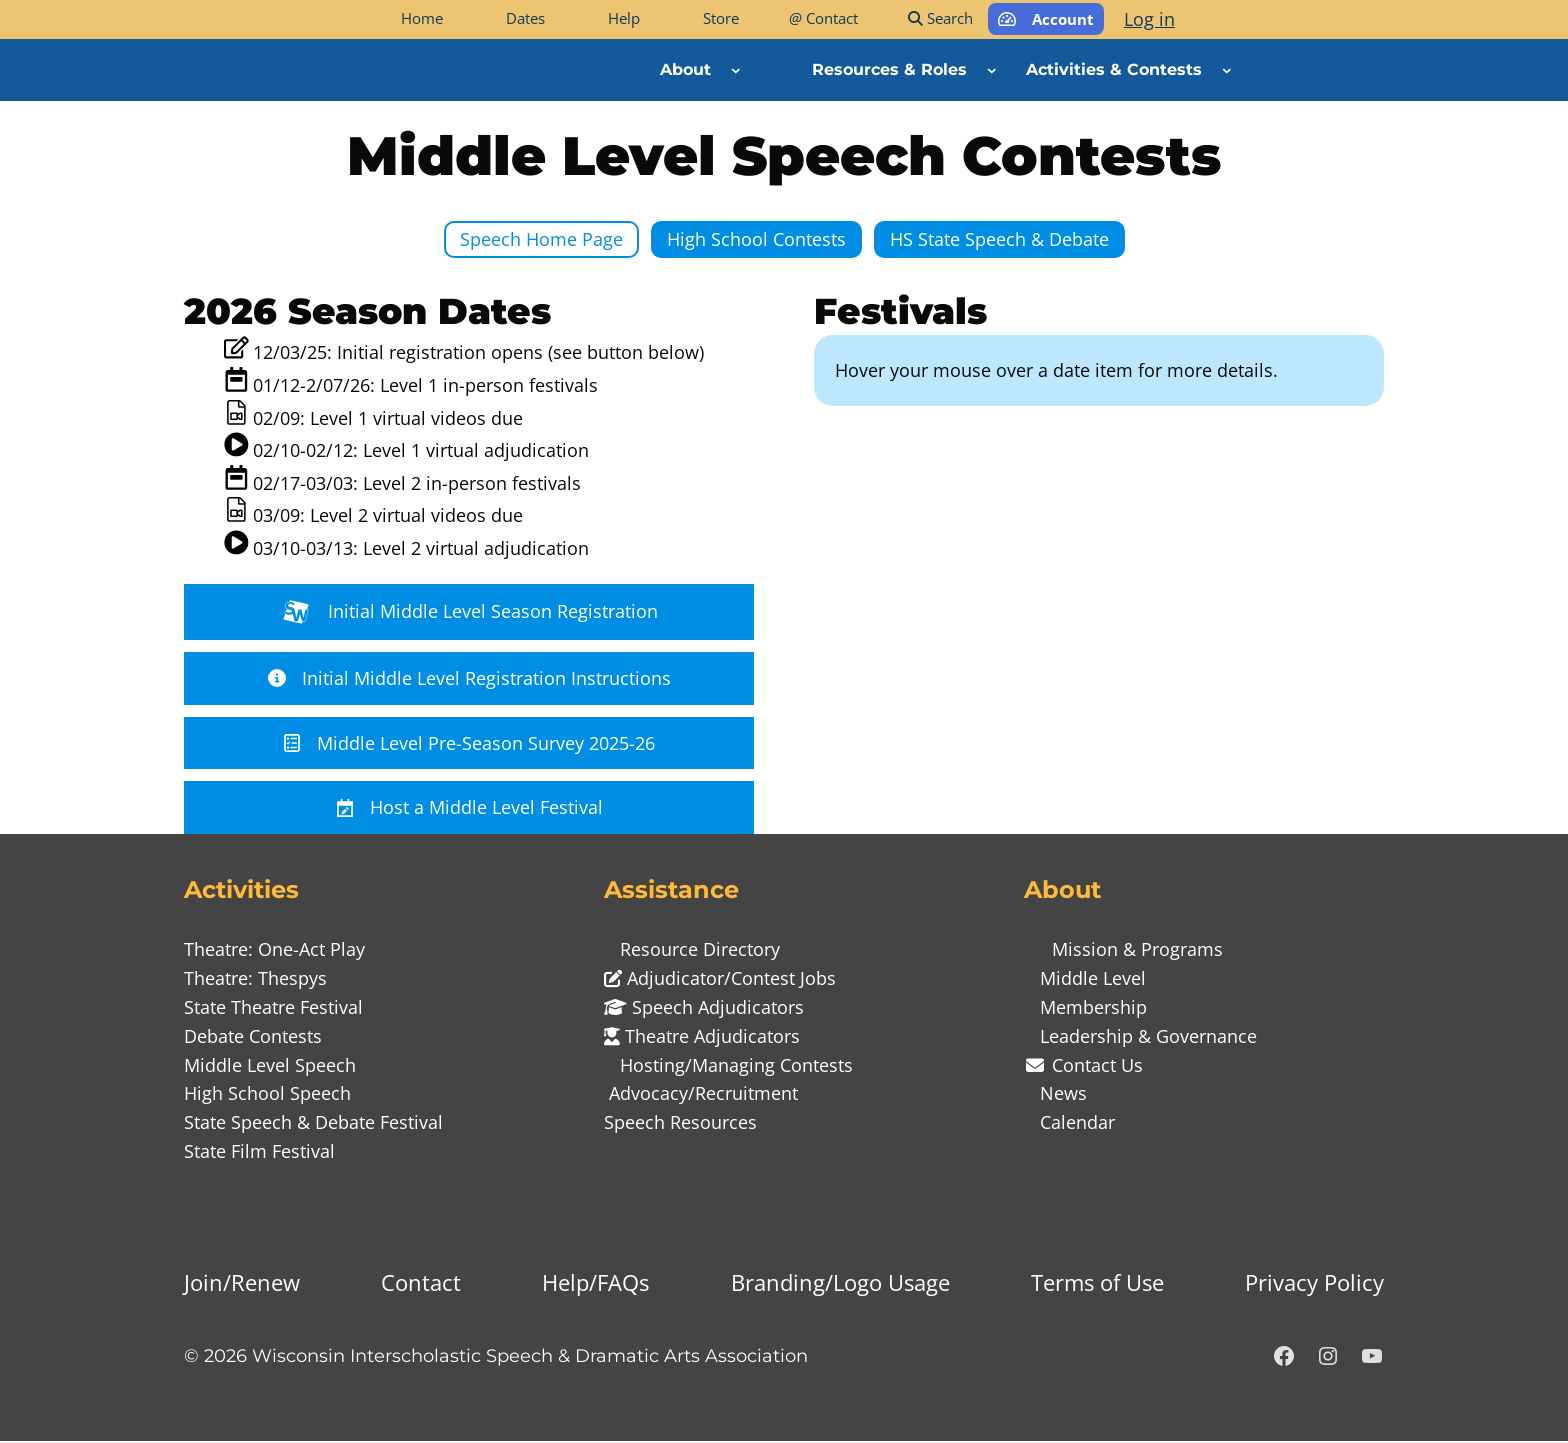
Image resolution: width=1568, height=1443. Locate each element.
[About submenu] (736, 70)
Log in (1149, 19)
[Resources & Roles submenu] (992, 70)
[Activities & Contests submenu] (1227, 70)
